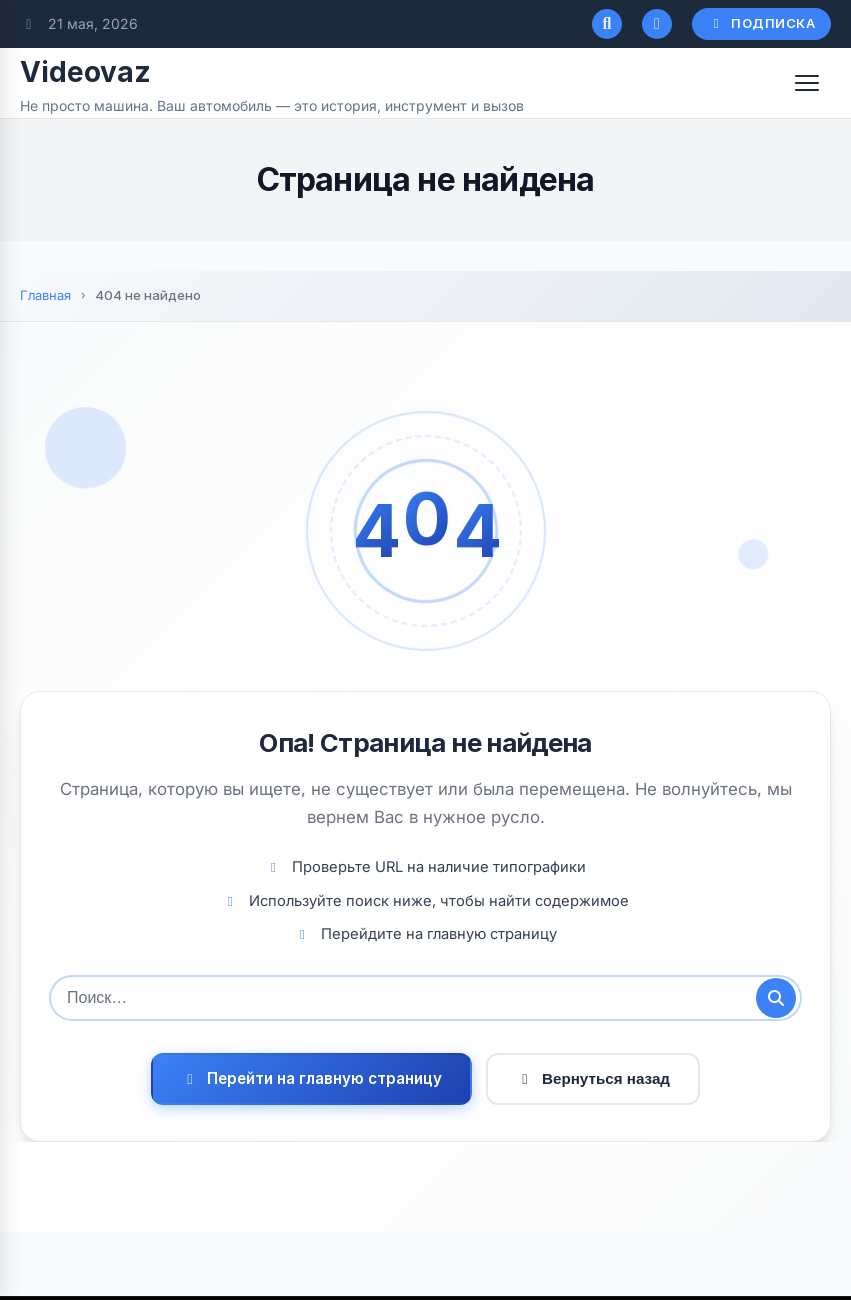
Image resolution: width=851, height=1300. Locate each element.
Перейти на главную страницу (311, 1078)
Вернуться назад (593, 1078)
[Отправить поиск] (776, 998)
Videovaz (85, 72)
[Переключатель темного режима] (657, 24)
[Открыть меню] (807, 83)
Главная (45, 295)
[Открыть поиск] (607, 24)
